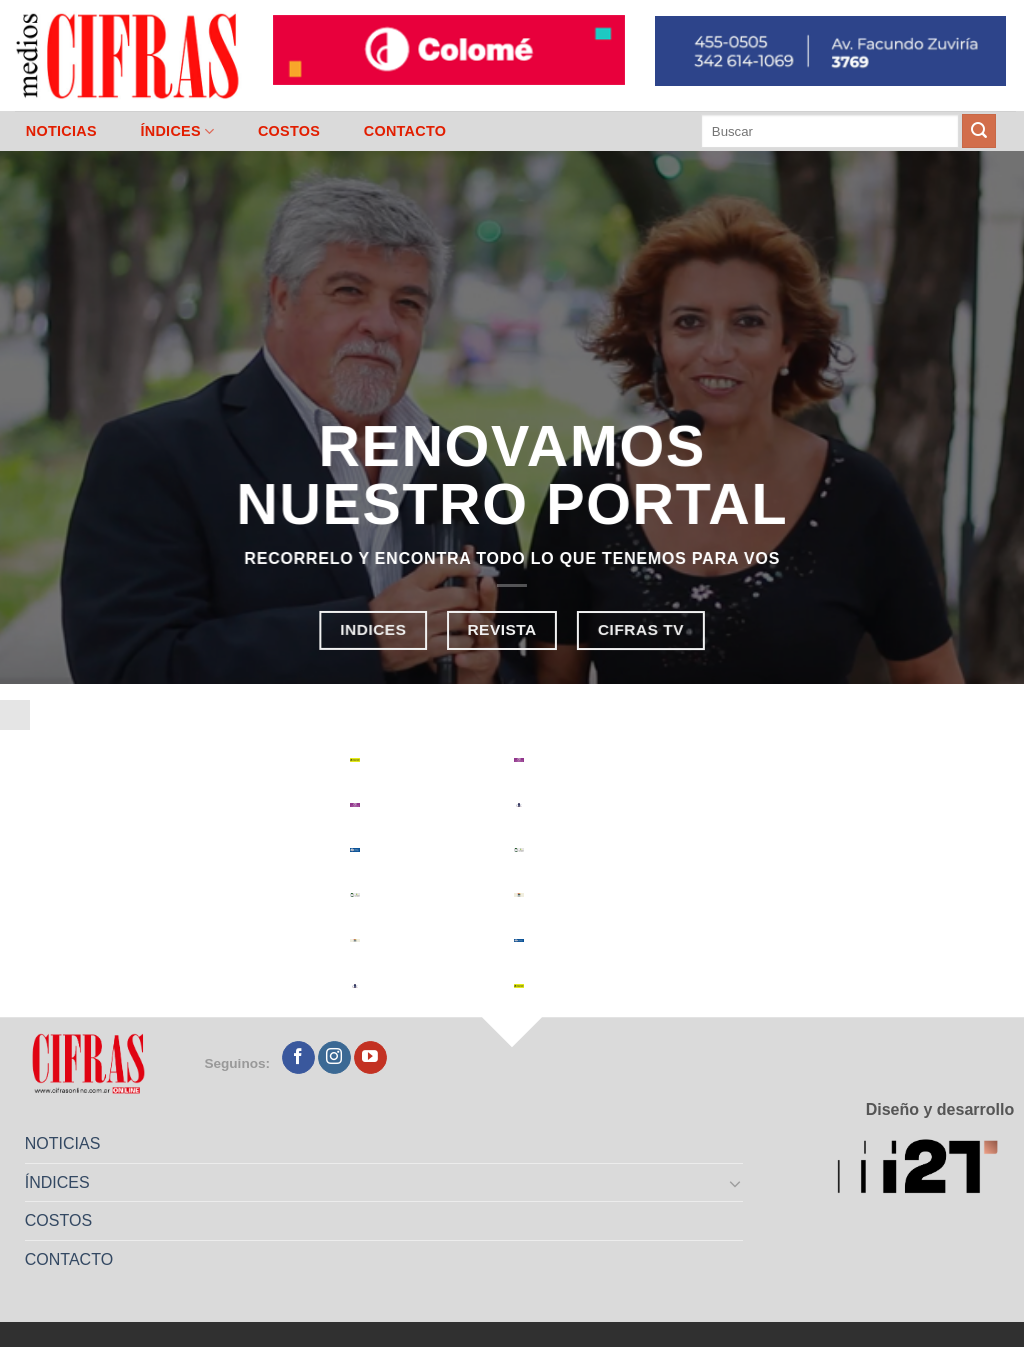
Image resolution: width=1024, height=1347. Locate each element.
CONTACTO (405, 131)
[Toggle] (736, 1183)
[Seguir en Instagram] (334, 1058)
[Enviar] (979, 131)
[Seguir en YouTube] (370, 1058)
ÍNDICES (177, 131)
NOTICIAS (61, 131)
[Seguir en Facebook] (298, 1058)
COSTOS (289, 131)
